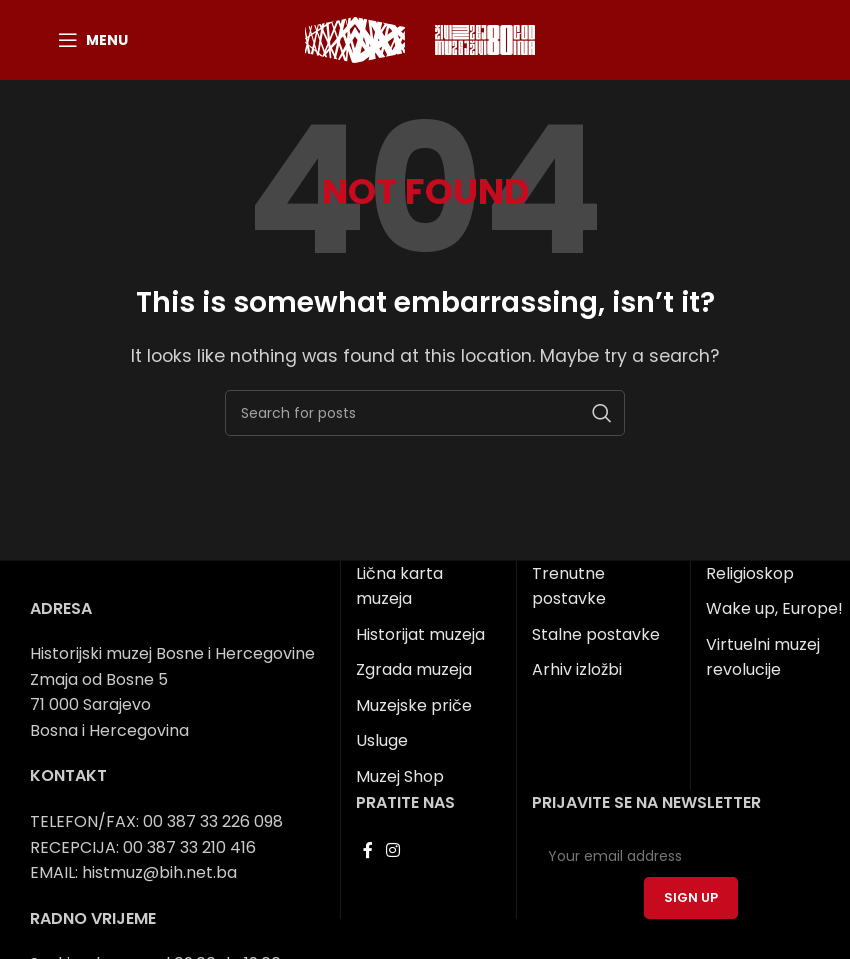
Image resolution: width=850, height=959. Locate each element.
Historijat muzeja (420, 634)
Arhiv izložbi (577, 669)
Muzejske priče (414, 705)
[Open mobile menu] (93, 40)
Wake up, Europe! (774, 608)
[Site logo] (355, 38)
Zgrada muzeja (414, 669)
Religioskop (750, 573)
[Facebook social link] (367, 850)
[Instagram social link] (392, 850)
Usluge (382, 740)
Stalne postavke (596, 634)
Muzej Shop (400, 776)
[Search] (425, 413)
